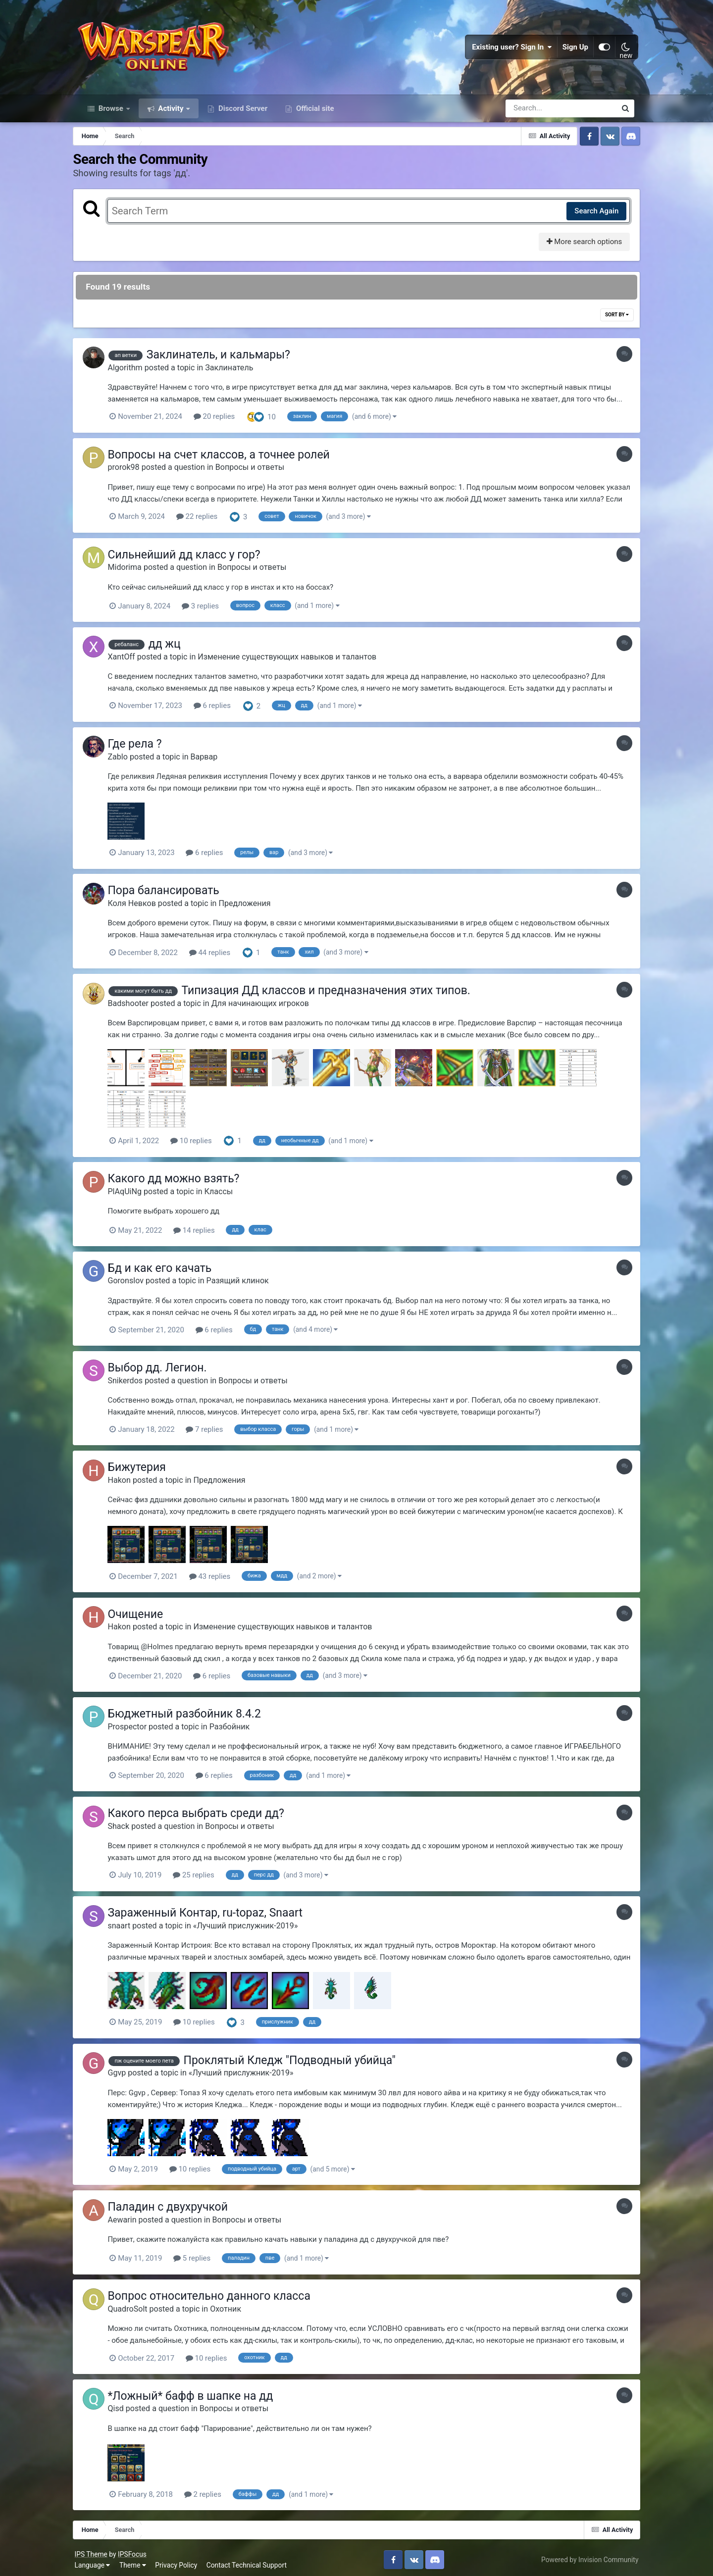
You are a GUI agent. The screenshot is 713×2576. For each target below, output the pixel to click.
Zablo (126, 759)
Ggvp (125, 2070)
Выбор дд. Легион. (165, 1368)
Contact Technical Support (250, 2561)
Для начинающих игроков (268, 1005)
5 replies (200, 2255)
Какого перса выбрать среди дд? (204, 1811)
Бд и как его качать (168, 1269)
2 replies (210, 2490)
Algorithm (133, 372)
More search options (578, 246)
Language (96, 2561)
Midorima (133, 571)
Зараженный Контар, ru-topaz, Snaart (213, 1911)
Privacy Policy (180, 2561)
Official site (314, 112)
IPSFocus (136, 2550)
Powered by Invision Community (585, 2555)
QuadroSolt (135, 2305)
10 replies (199, 1142)
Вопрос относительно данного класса (217, 2292)
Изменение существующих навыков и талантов (295, 659)
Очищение (143, 1613)
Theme (136, 2561)
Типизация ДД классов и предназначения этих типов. (334, 992)
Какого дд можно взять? (182, 1180)
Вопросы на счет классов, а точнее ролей (227, 459)
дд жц (172, 647)
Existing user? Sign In (508, 49)
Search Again (590, 215)
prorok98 (132, 471)
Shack (127, 1824)
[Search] (533, 113)
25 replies (202, 1873)
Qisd (124, 2404)
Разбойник (237, 1725)
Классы (226, 1193)
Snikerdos (133, 1380)
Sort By (611, 319)
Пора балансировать (171, 893)
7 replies (212, 1429)
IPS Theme (95, 2550)
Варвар (212, 759)
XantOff (129, 659)
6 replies (220, 709)
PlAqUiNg (133, 1193)
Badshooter (136, 1005)
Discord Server (241, 112)
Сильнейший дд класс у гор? (192, 558)
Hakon (127, 1480)
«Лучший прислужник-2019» (253, 1923)
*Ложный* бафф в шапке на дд (198, 2392)
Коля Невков (140, 905)
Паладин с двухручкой (176, 2204)
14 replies (202, 1231)
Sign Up (571, 49)
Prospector (135, 1725)
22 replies (205, 520)
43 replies (218, 1575)
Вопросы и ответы (258, 471)
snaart (127, 1923)
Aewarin (130, 2217)
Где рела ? (143, 747)
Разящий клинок (245, 1281)
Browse (111, 112)
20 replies (222, 421)
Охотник (234, 2305)
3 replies (208, 610)
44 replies (218, 955)
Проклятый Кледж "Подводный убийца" (298, 2058)
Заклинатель (237, 372)
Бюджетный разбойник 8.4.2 (192, 1712)
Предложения (253, 905)
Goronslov (134, 1281)
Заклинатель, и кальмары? (226, 359)
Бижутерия (145, 1467)
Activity (171, 112)
